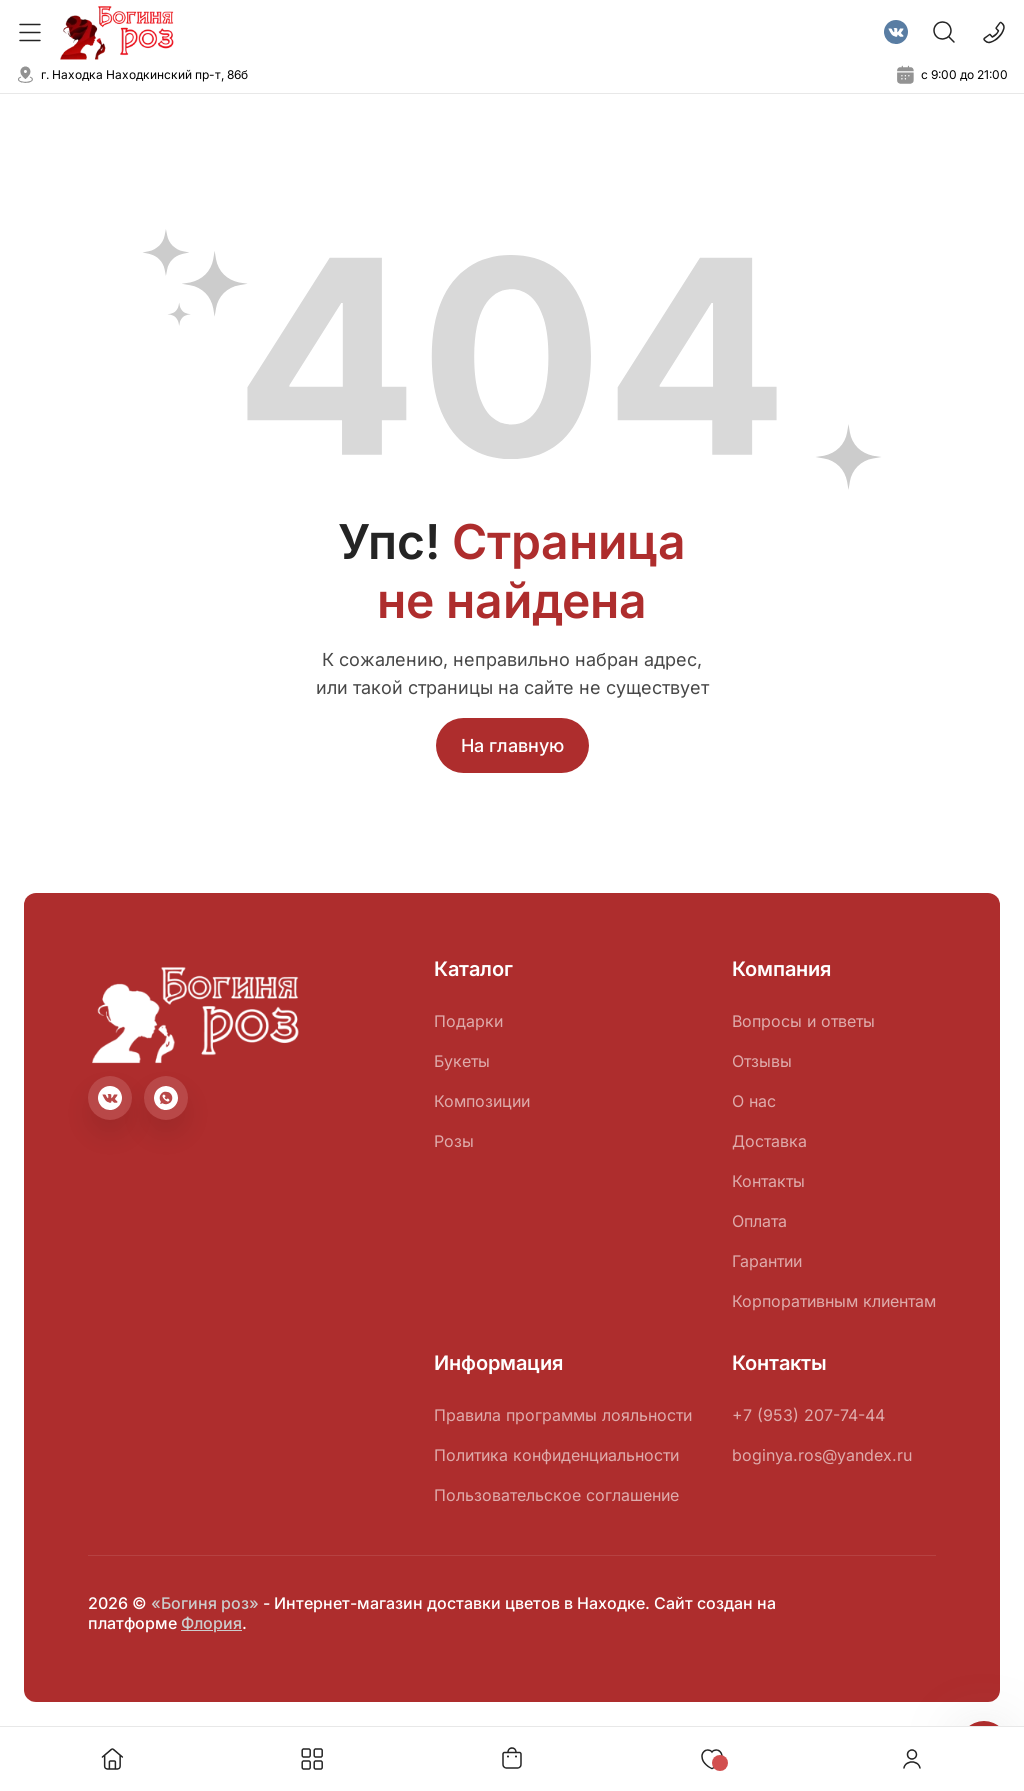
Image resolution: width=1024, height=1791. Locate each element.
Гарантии (767, 1261)
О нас (754, 1101)
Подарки (468, 1021)
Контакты (768, 1181)
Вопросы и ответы (803, 1021)
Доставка (769, 1141)
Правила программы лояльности (563, 1415)
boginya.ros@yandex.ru (822, 1455)
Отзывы (762, 1061)
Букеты (462, 1061)
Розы (454, 1141)
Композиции (482, 1101)
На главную (512, 745)
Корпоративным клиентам (834, 1301)
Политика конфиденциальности (556, 1455)
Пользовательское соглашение (556, 1495)
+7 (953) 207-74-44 (808, 1415)
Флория (211, 1623)
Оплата (759, 1221)
